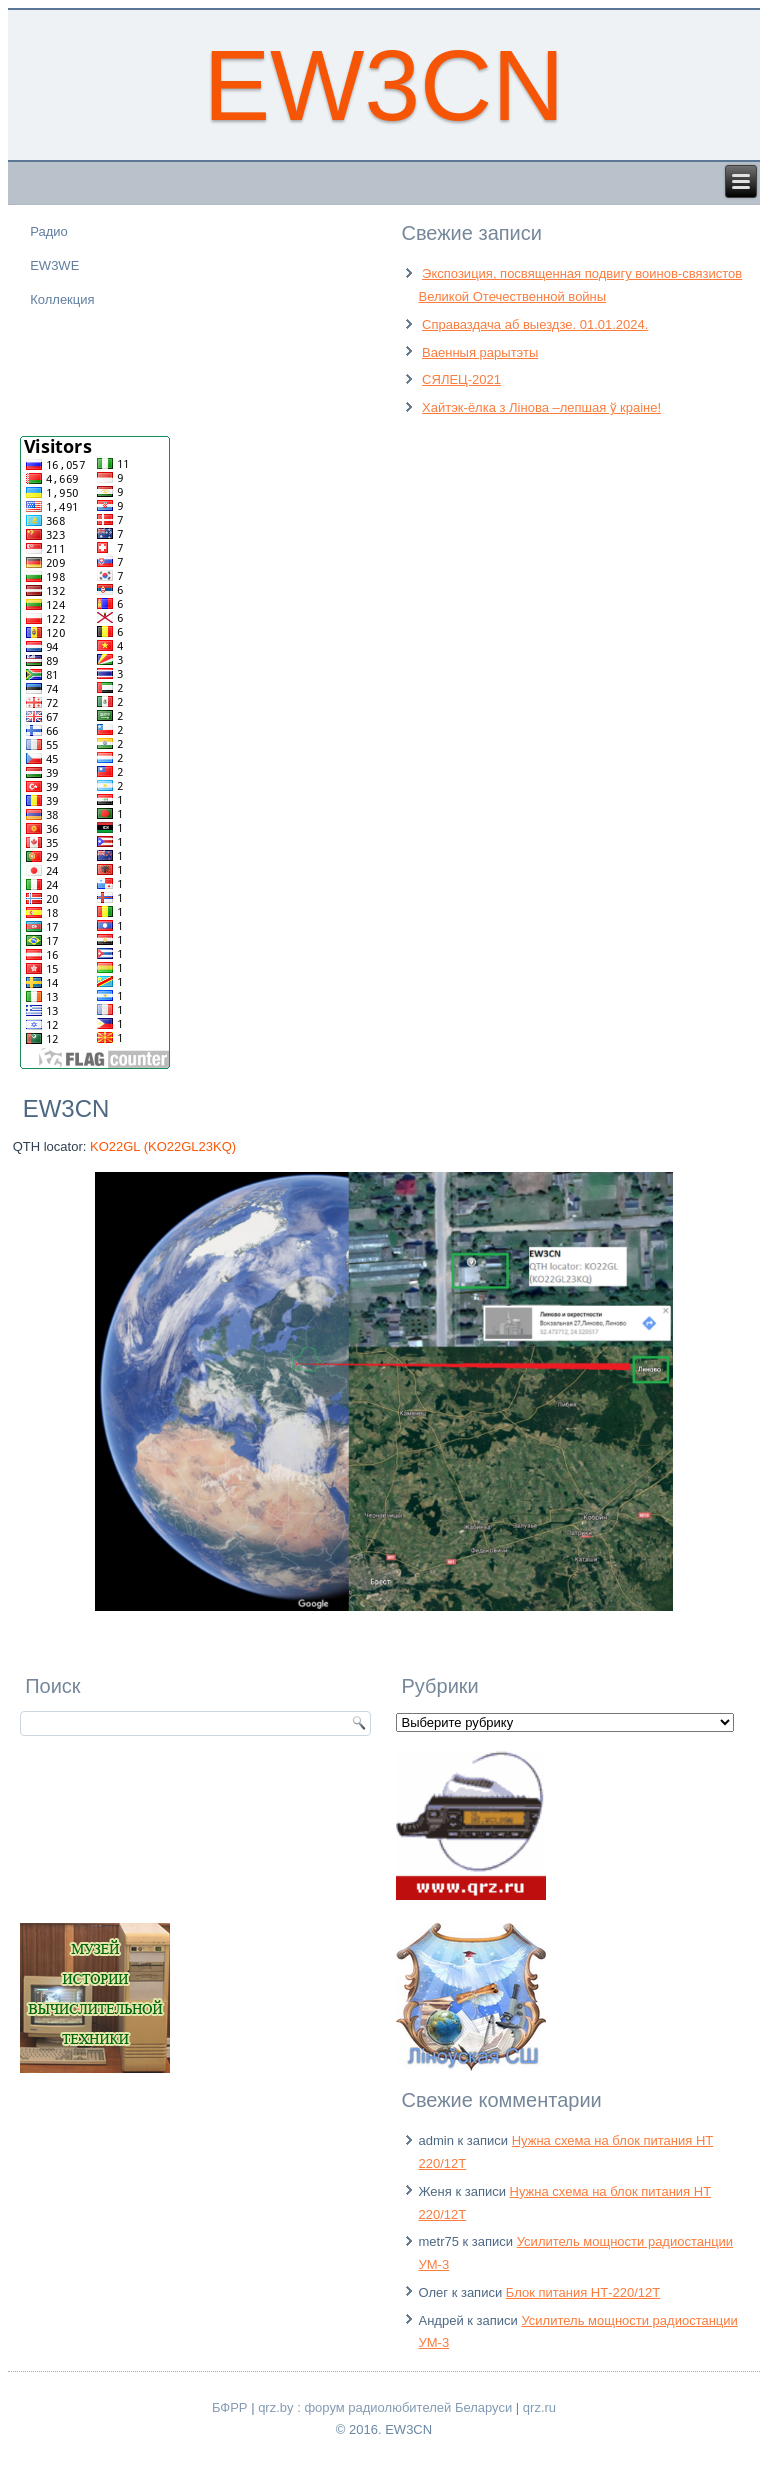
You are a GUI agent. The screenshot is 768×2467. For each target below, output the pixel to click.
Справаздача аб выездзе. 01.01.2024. (535, 324)
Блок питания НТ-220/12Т (583, 2292)
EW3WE (54, 265)
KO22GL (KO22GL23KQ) (163, 1146)
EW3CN (383, 85)
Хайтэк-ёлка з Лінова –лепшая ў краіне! (541, 407)
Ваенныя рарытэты (480, 352)
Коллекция (62, 299)
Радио (49, 231)
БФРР (230, 2407)
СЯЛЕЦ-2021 (461, 379)
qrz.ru (539, 2407)
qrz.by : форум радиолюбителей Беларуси (385, 2407)
